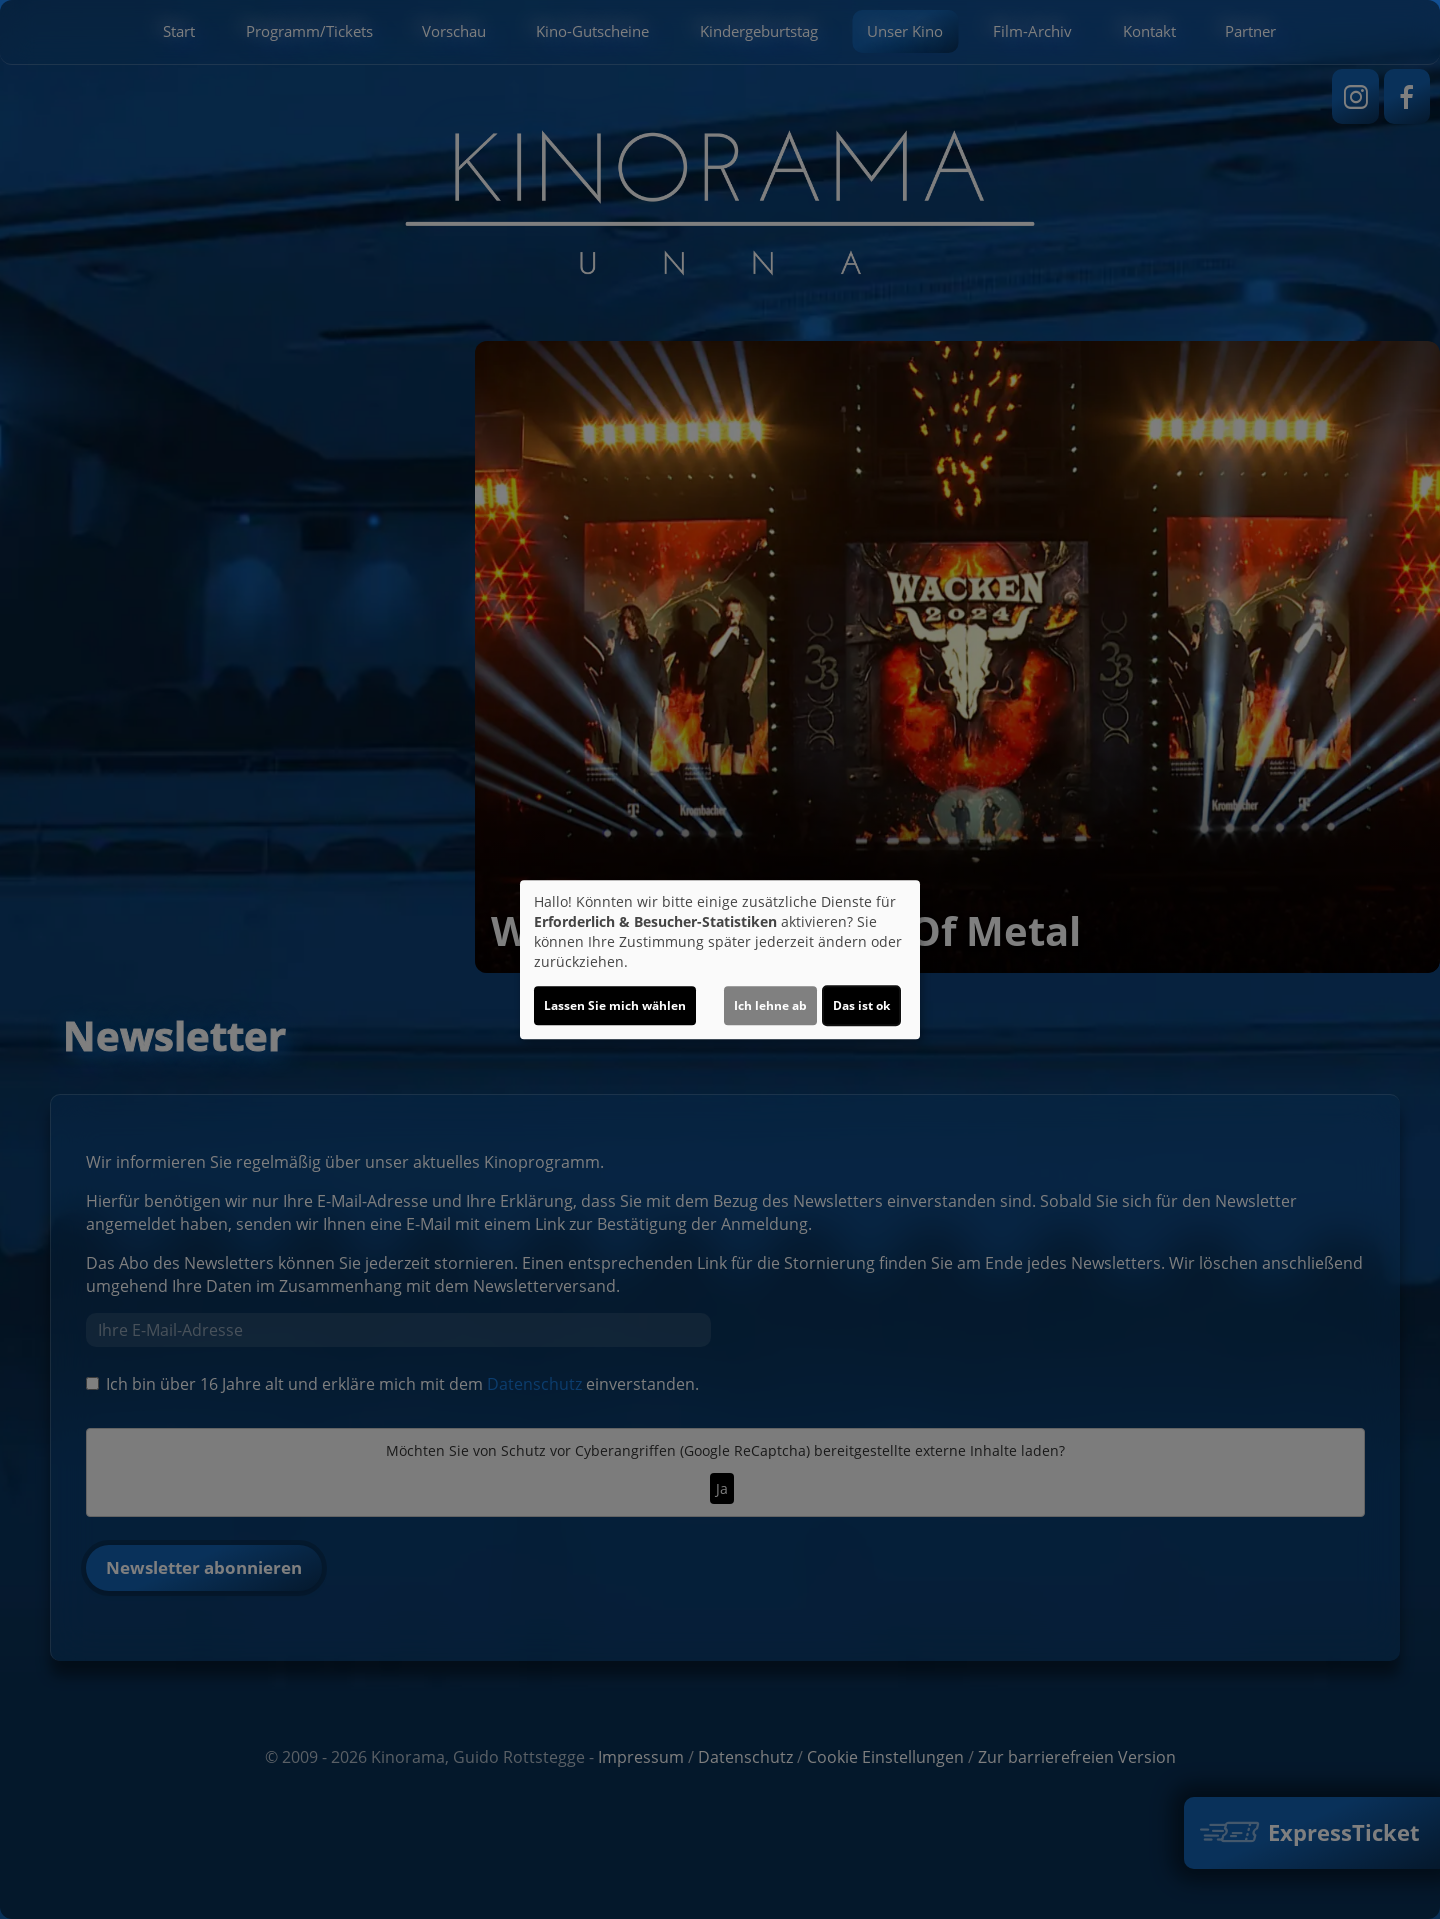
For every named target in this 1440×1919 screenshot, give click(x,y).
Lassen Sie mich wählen (615, 1005)
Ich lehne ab (770, 1005)
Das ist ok (861, 1005)
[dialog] (720, 960)
